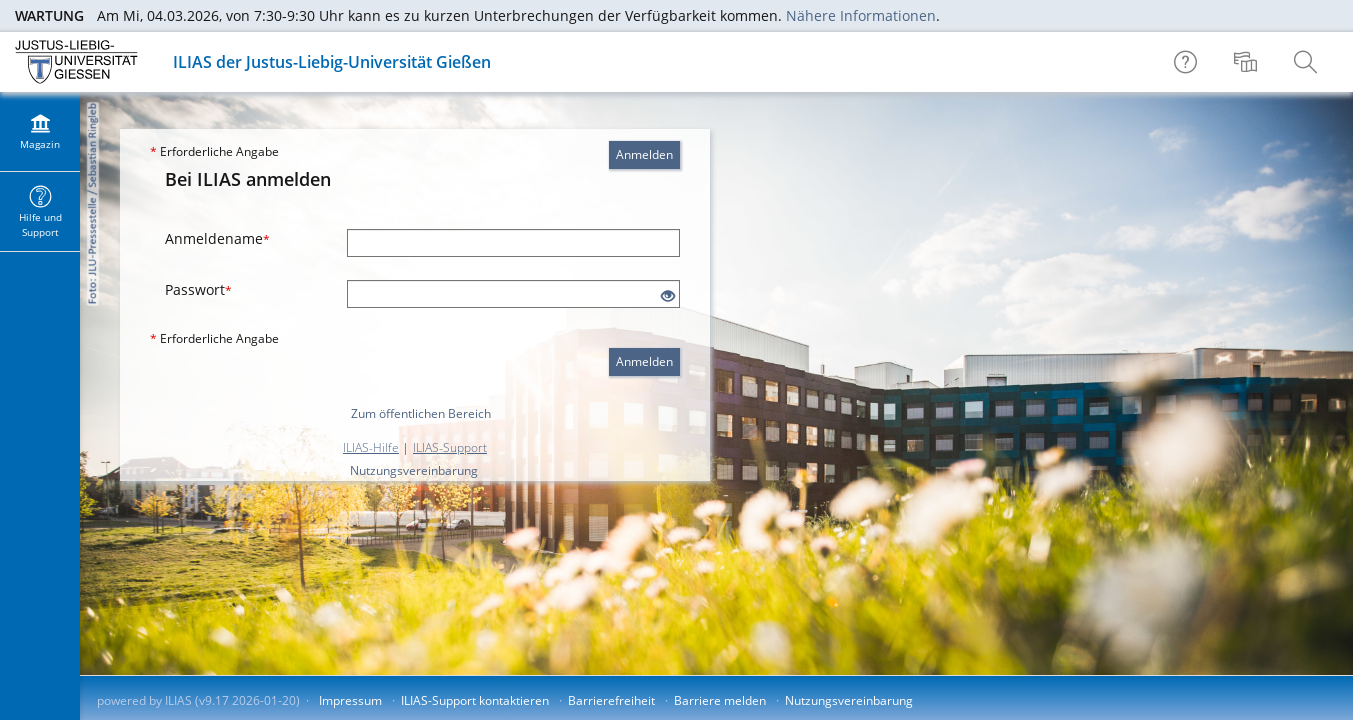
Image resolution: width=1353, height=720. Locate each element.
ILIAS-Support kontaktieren (475, 700)
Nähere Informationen (861, 15)
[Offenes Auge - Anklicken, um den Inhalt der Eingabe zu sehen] (668, 296)
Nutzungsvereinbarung (414, 470)
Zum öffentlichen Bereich (421, 413)
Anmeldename (217, 238)
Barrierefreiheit (611, 700)
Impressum (350, 700)
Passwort (198, 289)
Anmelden (644, 154)
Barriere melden (720, 700)
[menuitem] (1248, 62)
